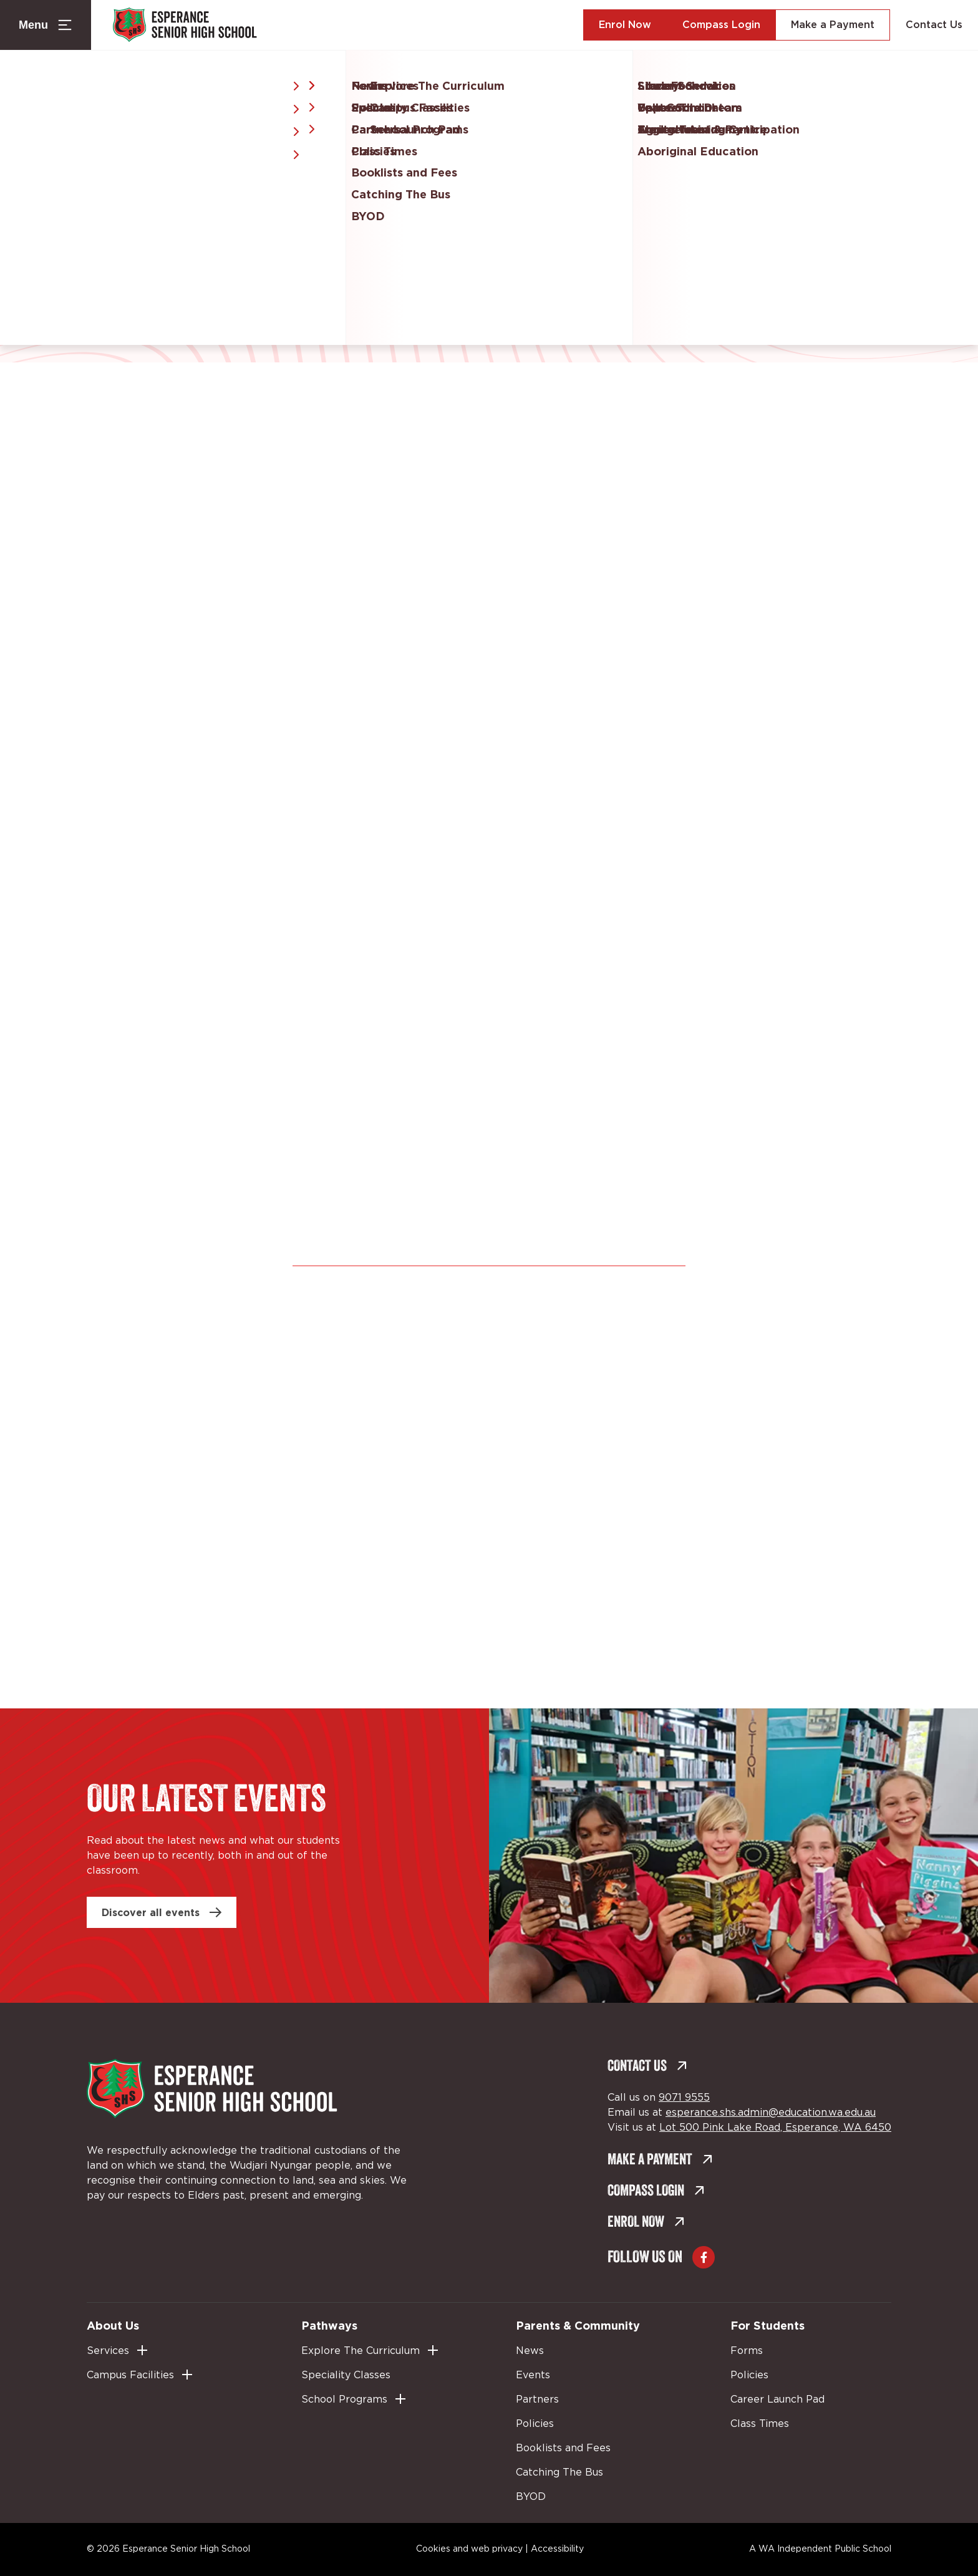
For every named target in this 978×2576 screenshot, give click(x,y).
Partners (537, 2399)
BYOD (531, 2497)
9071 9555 (684, 2098)
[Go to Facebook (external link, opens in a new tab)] (703, 2257)
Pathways (329, 2325)
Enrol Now (625, 25)
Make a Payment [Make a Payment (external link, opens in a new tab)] (832, 25)
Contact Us (934, 25)
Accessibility (557, 2549)
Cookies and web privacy (469, 2549)
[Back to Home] (191, 25)
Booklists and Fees (563, 2448)
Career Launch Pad (777, 2399)
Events (533, 2375)
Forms (746, 2351)
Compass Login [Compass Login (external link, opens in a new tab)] (721, 25)
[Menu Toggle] (45, 25)
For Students (767, 2325)
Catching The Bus (559, 2472)
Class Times (759, 2424)
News (530, 2351)
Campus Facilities (130, 2375)
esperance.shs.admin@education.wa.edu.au (771, 2113)
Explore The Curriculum (360, 2351)
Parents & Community (578, 2325)
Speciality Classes (345, 2375)
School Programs (344, 2399)
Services (108, 2351)
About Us (113, 2325)
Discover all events (151, 1912)
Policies (535, 2424)
